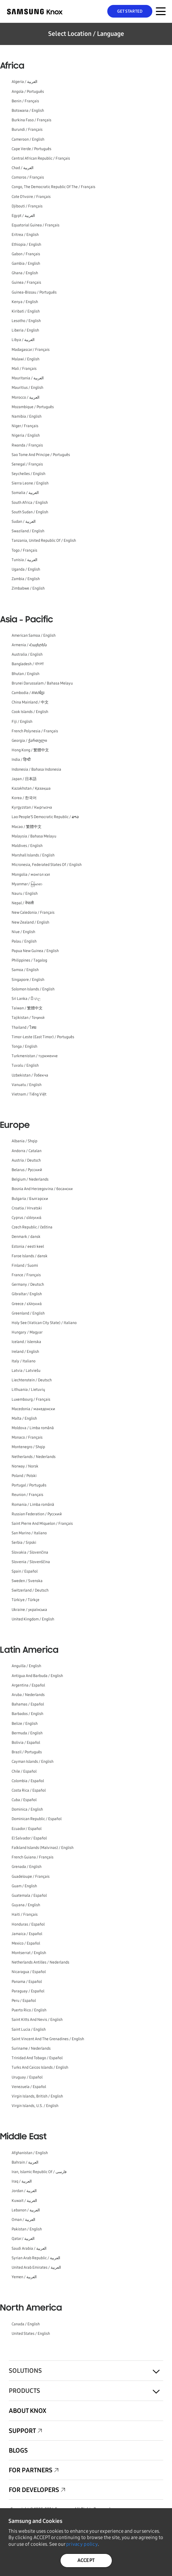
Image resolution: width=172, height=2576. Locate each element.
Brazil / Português (27, 1752)
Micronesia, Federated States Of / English (47, 864)
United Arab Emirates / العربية (36, 2267)
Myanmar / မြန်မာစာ (27, 884)
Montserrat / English (29, 1953)
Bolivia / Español (26, 1742)
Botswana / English (28, 110)
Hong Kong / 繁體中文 (30, 750)
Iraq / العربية (22, 2181)
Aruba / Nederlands (28, 1694)
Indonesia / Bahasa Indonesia (36, 769)
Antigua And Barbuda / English (37, 1676)
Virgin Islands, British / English (37, 2096)
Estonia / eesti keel (28, 1246)
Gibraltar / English (27, 1294)
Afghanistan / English (30, 2153)
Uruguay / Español (27, 2077)
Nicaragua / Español (29, 1972)
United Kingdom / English (33, 1619)
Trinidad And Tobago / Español (37, 2058)
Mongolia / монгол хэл (31, 874)
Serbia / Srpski (24, 1542)
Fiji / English (22, 721)
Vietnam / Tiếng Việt (29, 1094)
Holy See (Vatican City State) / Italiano (44, 1323)
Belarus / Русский (27, 1170)
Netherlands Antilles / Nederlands (40, 1962)
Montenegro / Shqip (28, 1447)
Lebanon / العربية (26, 2210)
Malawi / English (25, 359)
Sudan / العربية (24, 521)
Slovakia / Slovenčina (30, 1552)
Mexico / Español (26, 1943)
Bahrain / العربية (25, 2162)
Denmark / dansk (26, 1236)
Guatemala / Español (29, 1895)
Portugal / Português (29, 1485)
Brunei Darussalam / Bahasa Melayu (42, 683)
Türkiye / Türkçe (25, 1600)
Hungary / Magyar (27, 1332)
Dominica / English (27, 1809)
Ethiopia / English (26, 244)
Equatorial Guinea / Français (35, 225)
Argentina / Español (28, 1685)
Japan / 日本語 (24, 779)
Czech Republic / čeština (32, 1227)
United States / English (31, 2333)
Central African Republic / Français (41, 158)
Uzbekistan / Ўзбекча (30, 1075)
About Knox (27, 2411)
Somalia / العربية (25, 492)
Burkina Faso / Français (31, 120)
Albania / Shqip (24, 1141)
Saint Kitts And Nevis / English (37, 2019)
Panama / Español (27, 1981)
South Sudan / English (30, 512)
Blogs (18, 2450)
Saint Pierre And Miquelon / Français (42, 1523)
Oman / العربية (23, 2219)
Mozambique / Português (33, 407)
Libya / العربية (23, 340)
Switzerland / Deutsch (30, 1590)
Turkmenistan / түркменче (35, 1056)
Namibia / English (27, 416)
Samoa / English (25, 970)
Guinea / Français (26, 282)
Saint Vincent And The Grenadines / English (48, 2039)
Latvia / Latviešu (26, 1370)
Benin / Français (25, 101)
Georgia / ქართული (29, 740)
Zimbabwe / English (28, 588)
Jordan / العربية (24, 2191)
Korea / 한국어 (24, 798)
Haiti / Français (25, 1914)
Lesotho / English (26, 321)
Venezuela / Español (29, 2086)
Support (22, 2431)
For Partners (30, 2470)
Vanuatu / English (27, 1085)
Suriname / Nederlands (31, 2048)
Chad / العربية (22, 168)
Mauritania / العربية (28, 378)
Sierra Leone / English (30, 483)
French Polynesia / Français (35, 731)
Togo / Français (24, 550)
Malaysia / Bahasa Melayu (34, 836)
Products (24, 2391)
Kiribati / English (26, 311)
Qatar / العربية (23, 2238)
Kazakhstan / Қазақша (31, 788)
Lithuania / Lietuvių (28, 1389)
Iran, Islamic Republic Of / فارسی (39, 2172)
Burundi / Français (27, 129)
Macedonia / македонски (33, 1409)
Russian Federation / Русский (37, 1514)
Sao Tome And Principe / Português (41, 454)
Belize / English (25, 1723)
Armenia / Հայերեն (29, 645)
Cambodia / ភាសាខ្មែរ (28, 692)
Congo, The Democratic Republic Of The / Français (53, 187)
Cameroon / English (28, 139)
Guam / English (24, 1886)
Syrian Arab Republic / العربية (36, 2258)
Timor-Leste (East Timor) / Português (43, 1037)
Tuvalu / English (25, 1065)
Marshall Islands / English (33, 855)
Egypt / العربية (23, 215)
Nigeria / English (26, 435)
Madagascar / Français (31, 349)
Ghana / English (25, 273)
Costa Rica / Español (29, 1790)
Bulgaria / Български (30, 1198)
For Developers (34, 2490)
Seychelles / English (28, 473)
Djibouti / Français (27, 206)
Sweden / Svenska (27, 1581)
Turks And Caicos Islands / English (40, 2067)
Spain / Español (25, 1571)
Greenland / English (28, 1313)
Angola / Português (28, 91)
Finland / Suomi (25, 1265)
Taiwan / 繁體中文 (27, 1008)
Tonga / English (24, 1046)
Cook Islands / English (30, 711)
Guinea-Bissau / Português (34, 292)
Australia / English (27, 654)
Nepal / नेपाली (23, 903)
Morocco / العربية (25, 397)
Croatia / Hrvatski (27, 1208)
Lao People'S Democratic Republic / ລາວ (45, 817)
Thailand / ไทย (24, 1027)
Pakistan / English (27, 2229)
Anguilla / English (26, 1666)
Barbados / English (27, 1713)
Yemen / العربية (24, 2277)
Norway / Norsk (25, 1466)
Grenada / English (27, 1866)
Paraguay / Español (28, 1991)
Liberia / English (25, 330)
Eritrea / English (25, 234)
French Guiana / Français (32, 1857)
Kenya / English (25, 302)
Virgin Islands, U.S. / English (35, 2105)
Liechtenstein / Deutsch (32, 1380)
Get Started (130, 11)
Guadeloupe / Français (31, 1876)
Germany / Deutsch (28, 1284)
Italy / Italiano (24, 1361)
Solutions (25, 2371)
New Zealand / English (30, 922)
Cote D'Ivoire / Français (31, 196)
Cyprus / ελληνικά (27, 1217)
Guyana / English (26, 1905)
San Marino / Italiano (29, 1533)
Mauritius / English (27, 387)
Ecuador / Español (27, 1828)
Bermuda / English (27, 1733)
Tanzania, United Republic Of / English (44, 540)
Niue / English (23, 932)
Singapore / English (28, 979)
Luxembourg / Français (31, 1399)
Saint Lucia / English (29, 2029)
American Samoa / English (34, 635)
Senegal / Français (27, 464)
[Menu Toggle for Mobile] (160, 11)
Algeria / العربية (24, 81)
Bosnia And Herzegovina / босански (42, 1189)
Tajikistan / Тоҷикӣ (28, 1017)
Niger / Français (25, 426)
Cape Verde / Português (31, 149)
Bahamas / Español (28, 1704)
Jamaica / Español (27, 1934)
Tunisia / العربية (24, 560)
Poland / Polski (24, 1475)
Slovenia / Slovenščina (31, 1562)
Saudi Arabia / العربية (29, 2248)
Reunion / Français (27, 1494)
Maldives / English (27, 845)
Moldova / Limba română (33, 1428)
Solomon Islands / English (33, 989)
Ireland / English (25, 1351)
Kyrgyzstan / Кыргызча (32, 807)
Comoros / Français (28, 177)
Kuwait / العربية (24, 2200)
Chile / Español (24, 1771)
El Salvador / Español (29, 1838)
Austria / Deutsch (26, 1160)
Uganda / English (26, 569)
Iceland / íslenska (26, 1342)
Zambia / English (26, 579)
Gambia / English (26, 263)
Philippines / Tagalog (29, 960)
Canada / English (26, 2324)
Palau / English (24, 941)
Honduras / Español (28, 1924)
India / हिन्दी (21, 759)
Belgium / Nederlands (30, 1179)
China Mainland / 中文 (30, 702)
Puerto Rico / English (29, 2010)
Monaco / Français (27, 1437)
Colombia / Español (28, 1781)
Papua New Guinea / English (35, 951)
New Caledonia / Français (33, 912)
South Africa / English (30, 502)
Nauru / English (25, 893)
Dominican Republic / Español (37, 1819)
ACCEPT (86, 2560)
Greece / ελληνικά (27, 1304)
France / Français (26, 1275)
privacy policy (82, 2544)
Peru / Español (24, 2000)
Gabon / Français (26, 254)
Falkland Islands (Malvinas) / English (43, 1847)
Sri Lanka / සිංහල (26, 998)
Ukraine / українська (29, 1609)
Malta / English (24, 1418)
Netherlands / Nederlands (34, 1456)
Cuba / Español (24, 1800)
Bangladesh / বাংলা (28, 664)
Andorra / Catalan (27, 1151)
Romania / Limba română (33, 1504)
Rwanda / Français (27, 445)
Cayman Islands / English (32, 1761)
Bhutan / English (25, 674)
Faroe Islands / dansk (29, 1256)
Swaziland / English (28, 531)
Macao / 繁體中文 (27, 826)
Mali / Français (24, 368)
